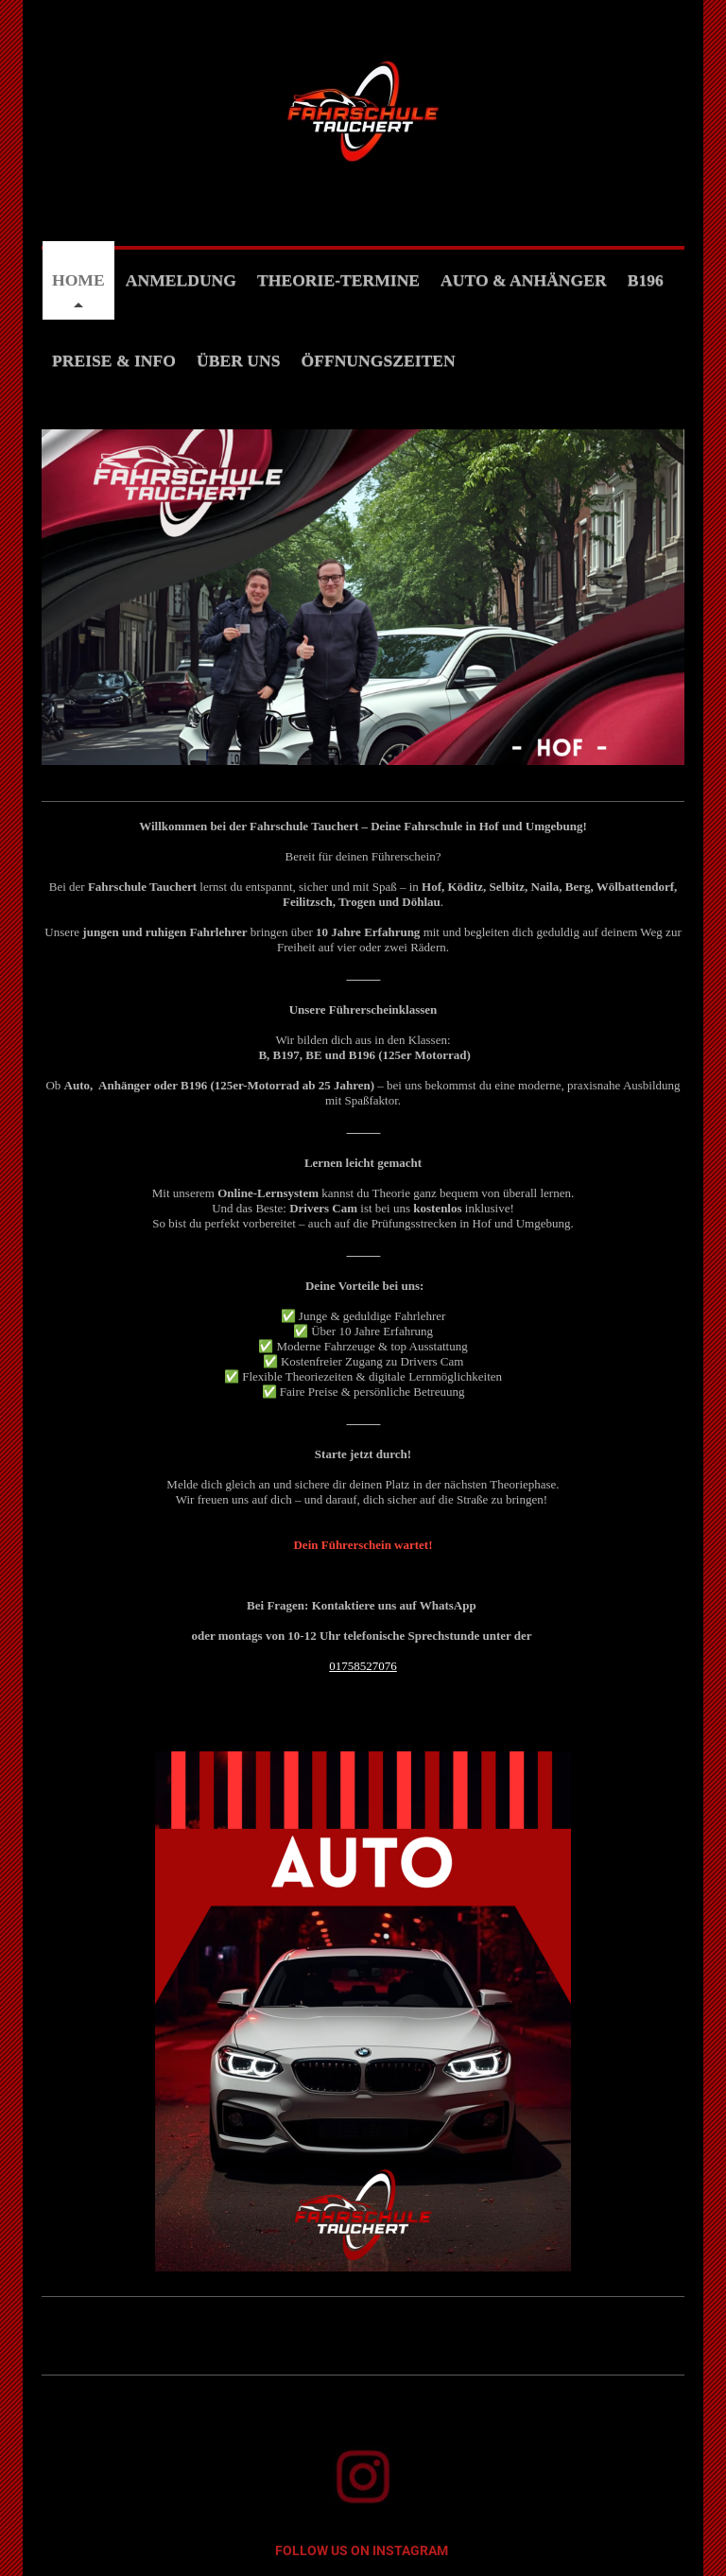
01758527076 (363, 1666)
